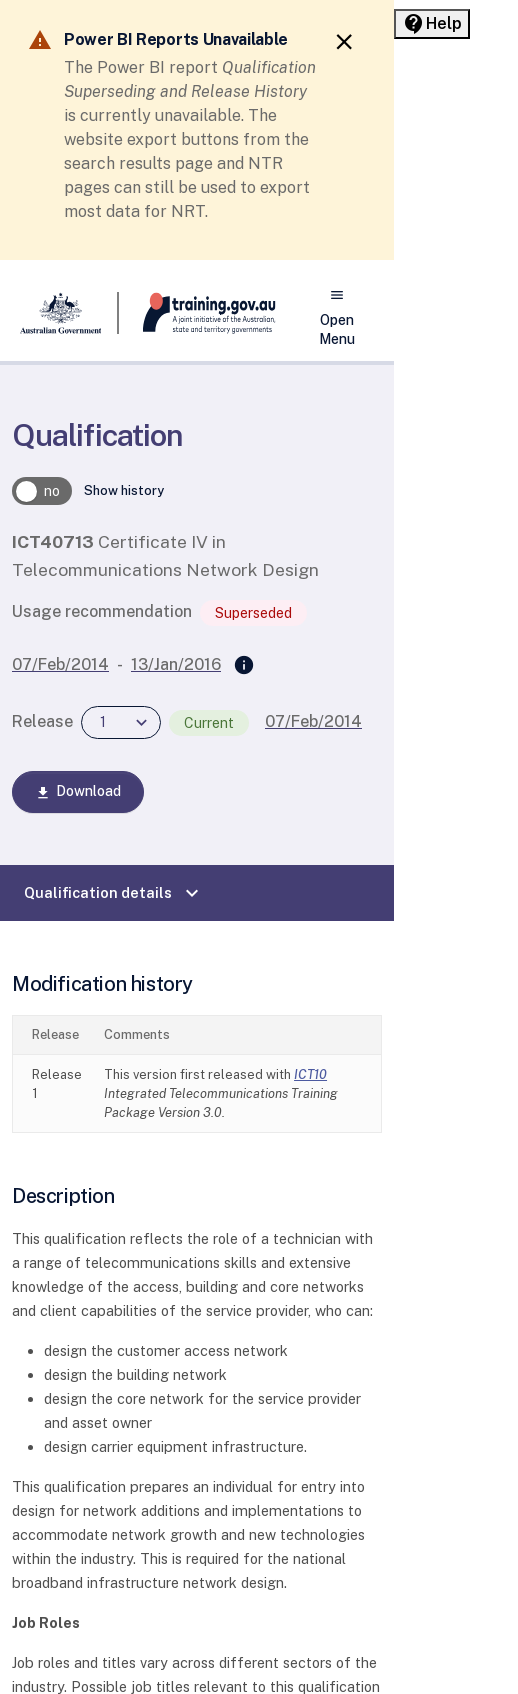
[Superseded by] (244, 666)
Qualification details (114, 893)
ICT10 (310, 1074)
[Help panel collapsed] (432, 24)
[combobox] (121, 722)
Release (42, 721)
